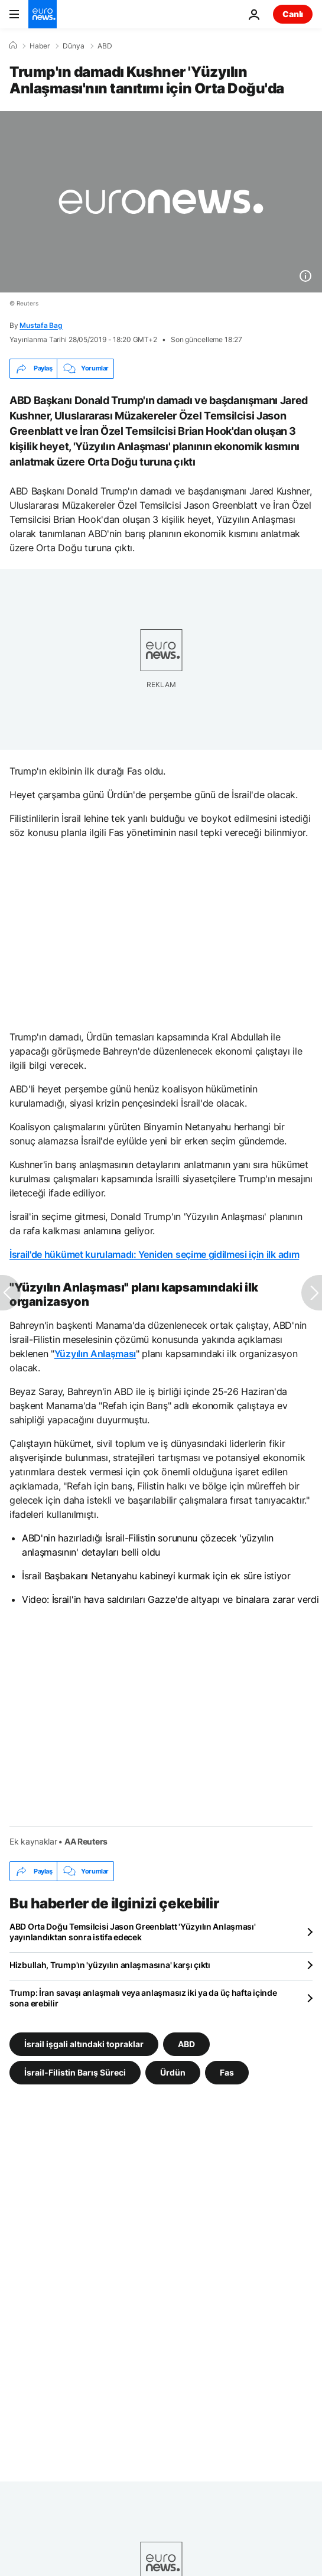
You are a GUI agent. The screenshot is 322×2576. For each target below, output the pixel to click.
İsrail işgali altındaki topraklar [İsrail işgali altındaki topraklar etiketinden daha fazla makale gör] (84, 2044)
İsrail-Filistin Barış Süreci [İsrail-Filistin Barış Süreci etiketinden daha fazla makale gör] (75, 2072)
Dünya (73, 46)
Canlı (292, 14)
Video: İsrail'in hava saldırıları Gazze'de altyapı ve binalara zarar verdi (170, 1599)
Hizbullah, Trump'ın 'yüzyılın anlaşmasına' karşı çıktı (109, 1965)
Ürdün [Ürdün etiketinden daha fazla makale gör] (173, 2072)
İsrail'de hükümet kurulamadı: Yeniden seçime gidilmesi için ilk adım (154, 1254)
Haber (40, 46)
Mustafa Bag (40, 325)
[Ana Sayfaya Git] (42, 14)
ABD (104, 46)
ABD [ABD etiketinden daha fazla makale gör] (186, 2044)
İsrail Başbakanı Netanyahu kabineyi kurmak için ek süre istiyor (156, 1576)
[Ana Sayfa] (13, 45)
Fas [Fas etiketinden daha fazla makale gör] (227, 2072)
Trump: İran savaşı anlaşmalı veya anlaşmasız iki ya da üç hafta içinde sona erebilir (143, 1998)
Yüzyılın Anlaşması (95, 1353)
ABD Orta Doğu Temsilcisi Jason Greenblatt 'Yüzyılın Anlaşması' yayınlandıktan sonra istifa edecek (132, 1931)
